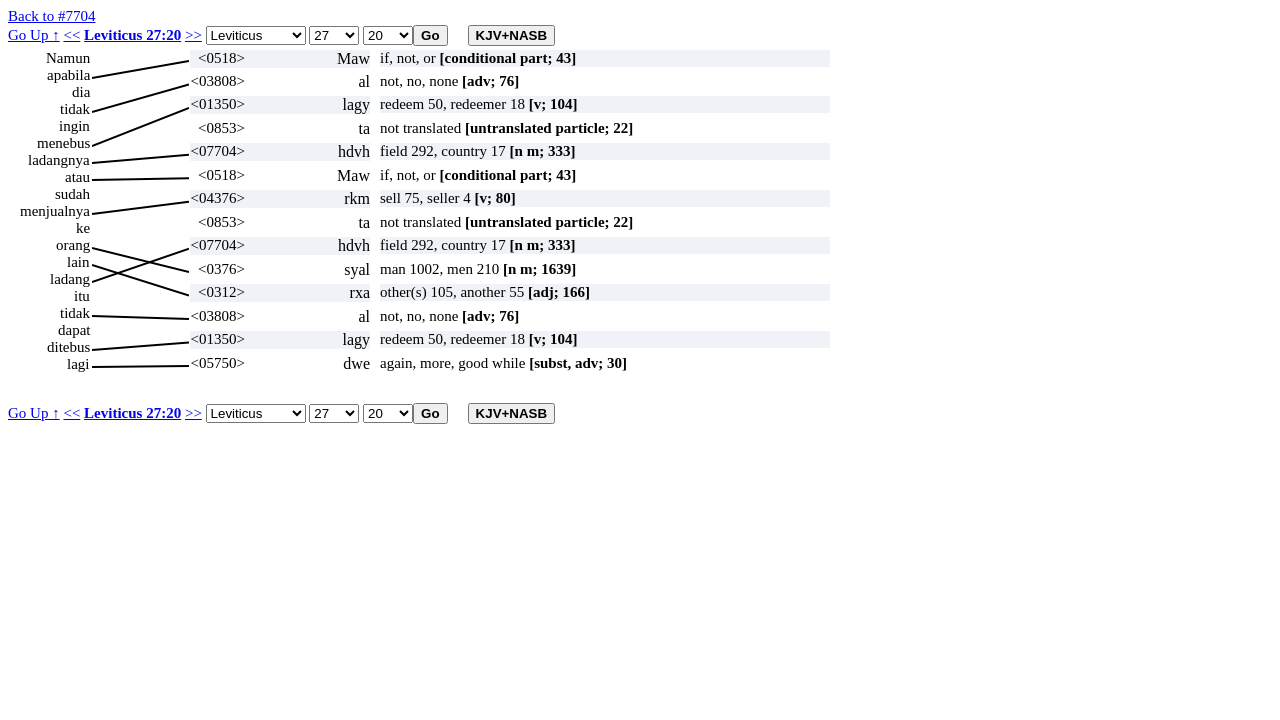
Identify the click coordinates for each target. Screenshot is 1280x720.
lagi (78, 364)
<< (71, 35)
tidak (75, 109)
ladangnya (59, 160)
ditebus (68, 347)
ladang (70, 279)
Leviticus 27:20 (132, 35)
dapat (74, 330)
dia (81, 92)
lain (78, 262)
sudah (72, 194)
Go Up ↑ (34, 35)
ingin (74, 126)
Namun (68, 58)
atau (77, 177)
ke (83, 228)
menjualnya (55, 211)
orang (73, 245)
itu (82, 296)
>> (193, 35)
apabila (68, 75)
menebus (63, 143)
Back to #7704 (52, 16)
